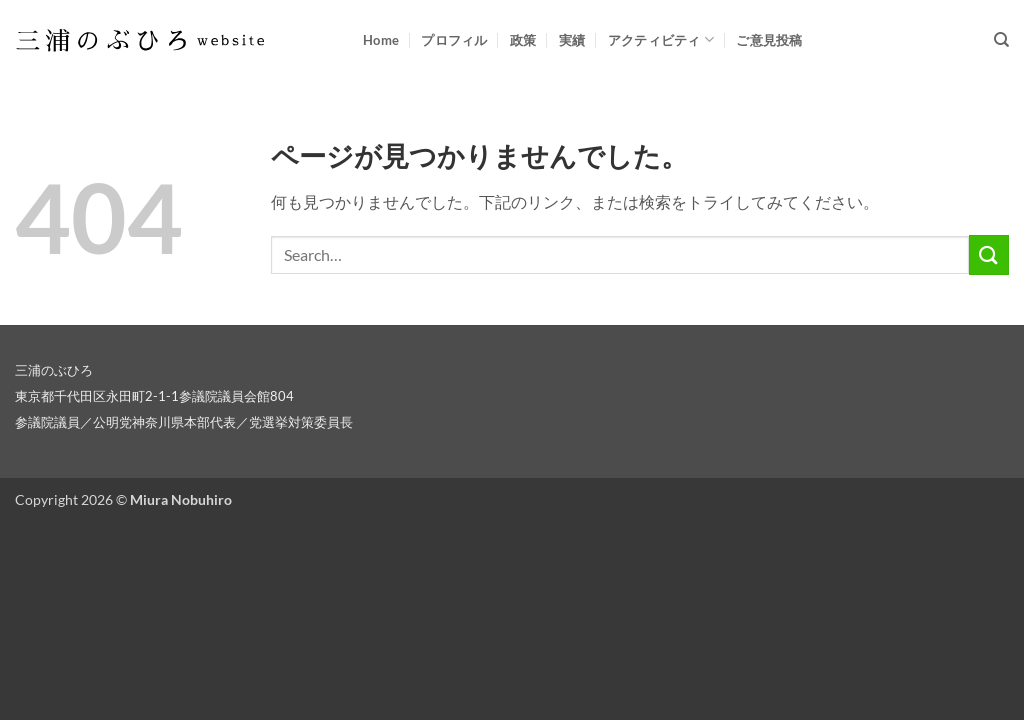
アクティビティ (661, 39)
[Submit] (989, 254)
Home (381, 40)
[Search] (1001, 40)
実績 (572, 40)
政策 (523, 40)
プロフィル (454, 40)
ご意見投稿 (769, 40)
